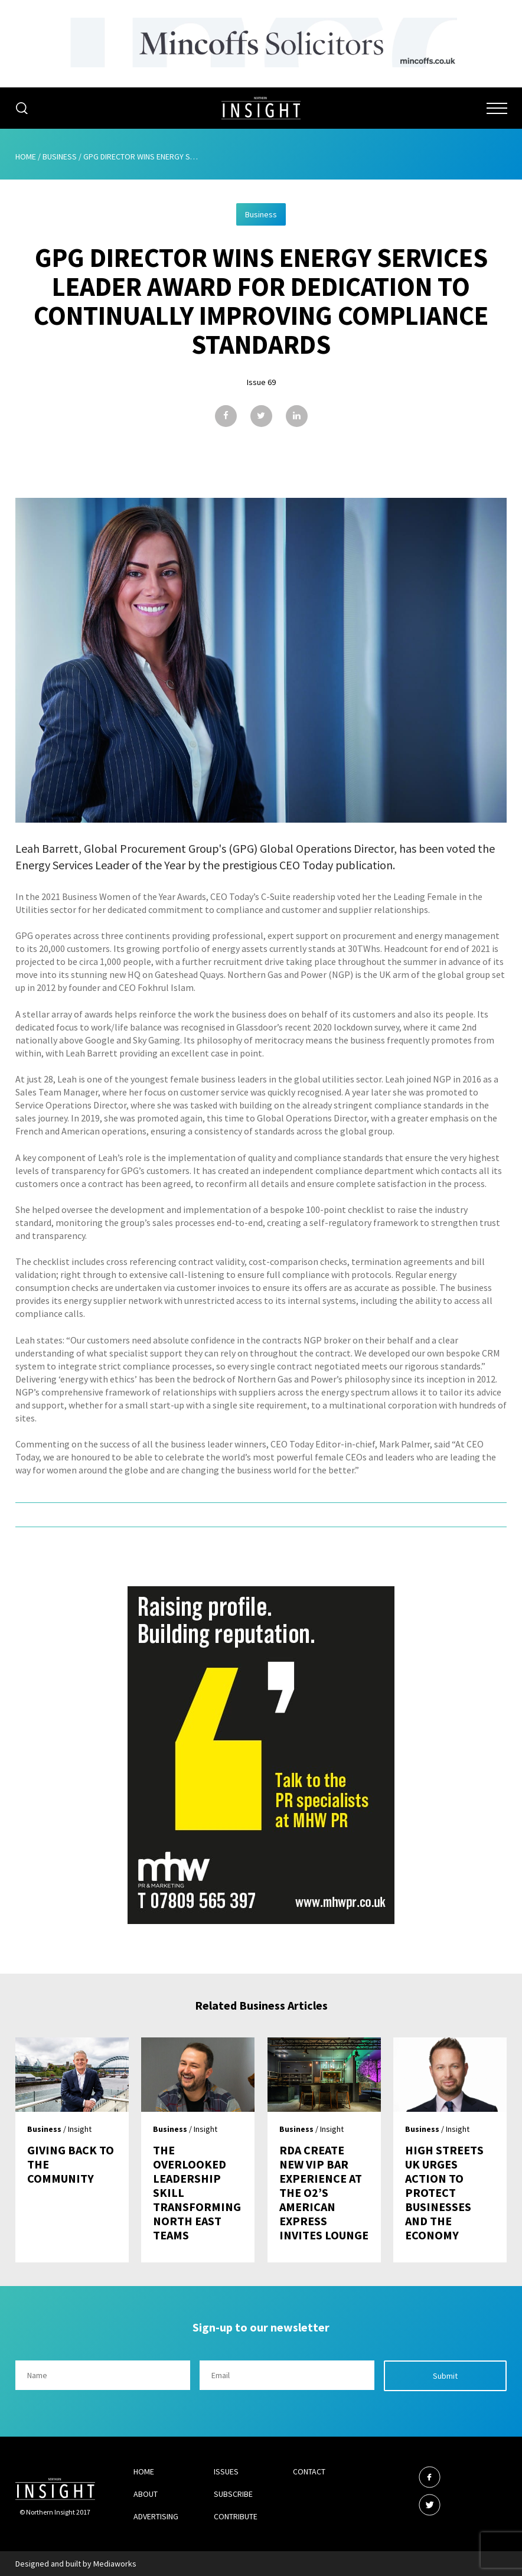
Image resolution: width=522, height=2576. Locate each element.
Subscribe (233, 2494)
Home (25, 156)
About (145, 2494)
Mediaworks (114, 2563)
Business (60, 156)
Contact (309, 2471)
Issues (226, 2471)
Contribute (235, 2516)
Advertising (155, 2516)
